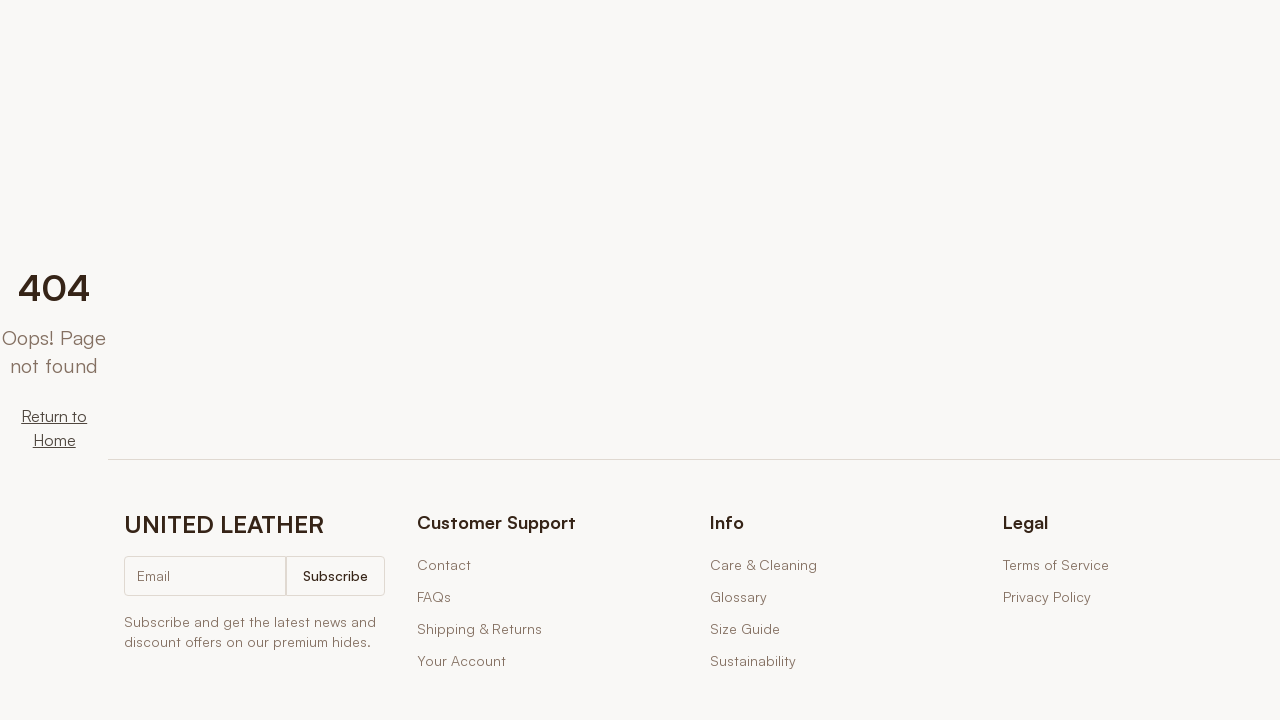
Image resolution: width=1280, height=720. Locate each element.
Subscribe (335, 575)
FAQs (434, 596)
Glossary (738, 596)
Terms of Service (1056, 564)
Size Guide (745, 628)
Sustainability (753, 660)
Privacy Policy (1047, 596)
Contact (444, 564)
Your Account (461, 660)
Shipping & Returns (479, 628)
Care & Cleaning (763, 564)
